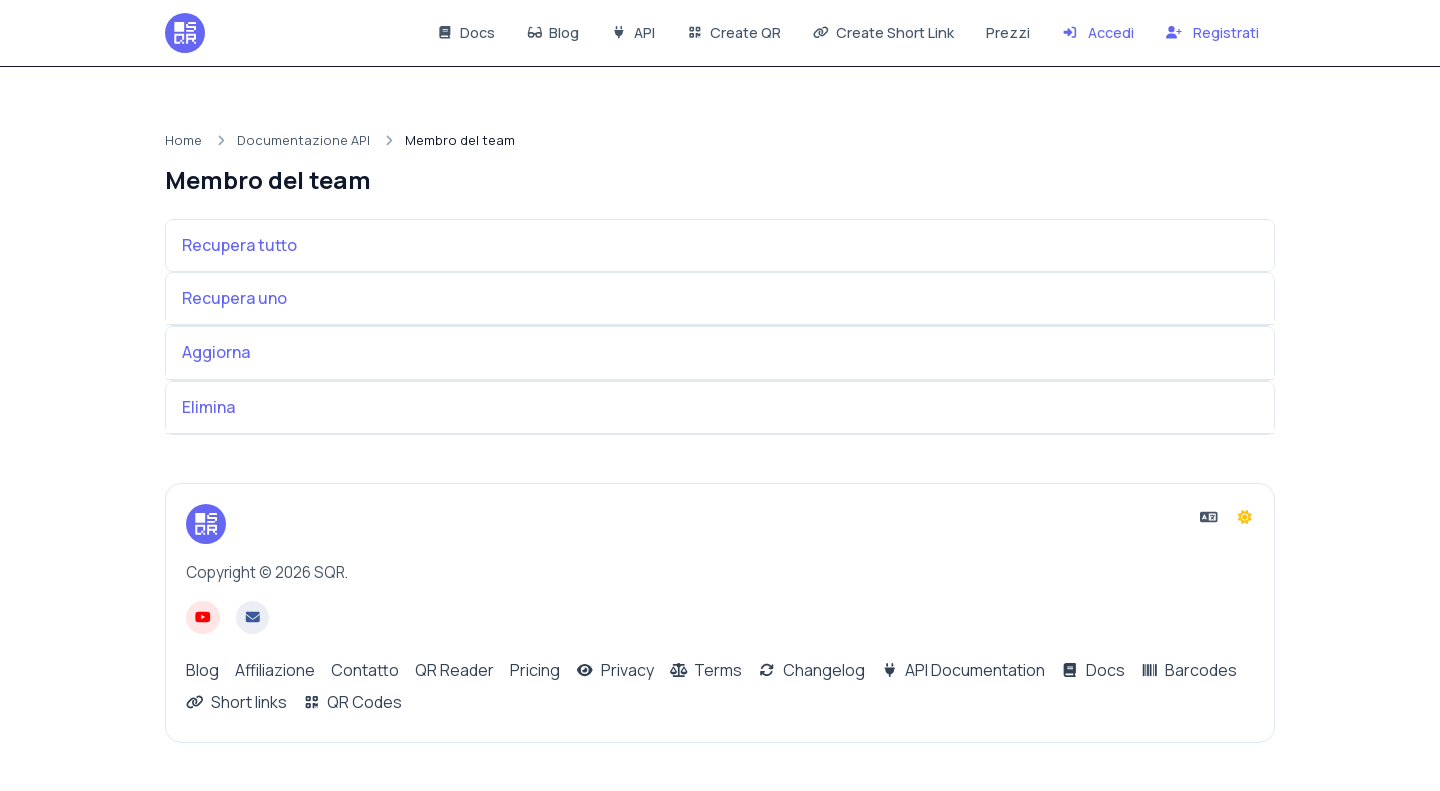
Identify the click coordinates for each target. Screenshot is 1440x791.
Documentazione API (303, 140)
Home (183, 140)
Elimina (208, 407)
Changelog (811, 670)
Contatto (365, 670)
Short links (236, 702)
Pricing (535, 670)
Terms (706, 670)
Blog (553, 32)
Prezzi (1008, 32)
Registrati (1212, 32)
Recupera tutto (239, 245)
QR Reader (454, 670)
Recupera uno (234, 298)
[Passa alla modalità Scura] (1245, 517)
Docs (466, 32)
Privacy (615, 670)
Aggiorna (216, 352)
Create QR (734, 32)
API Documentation (963, 670)
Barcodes (1189, 670)
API (633, 32)
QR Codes (353, 702)
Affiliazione (275, 670)
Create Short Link (883, 32)
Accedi (1098, 32)
